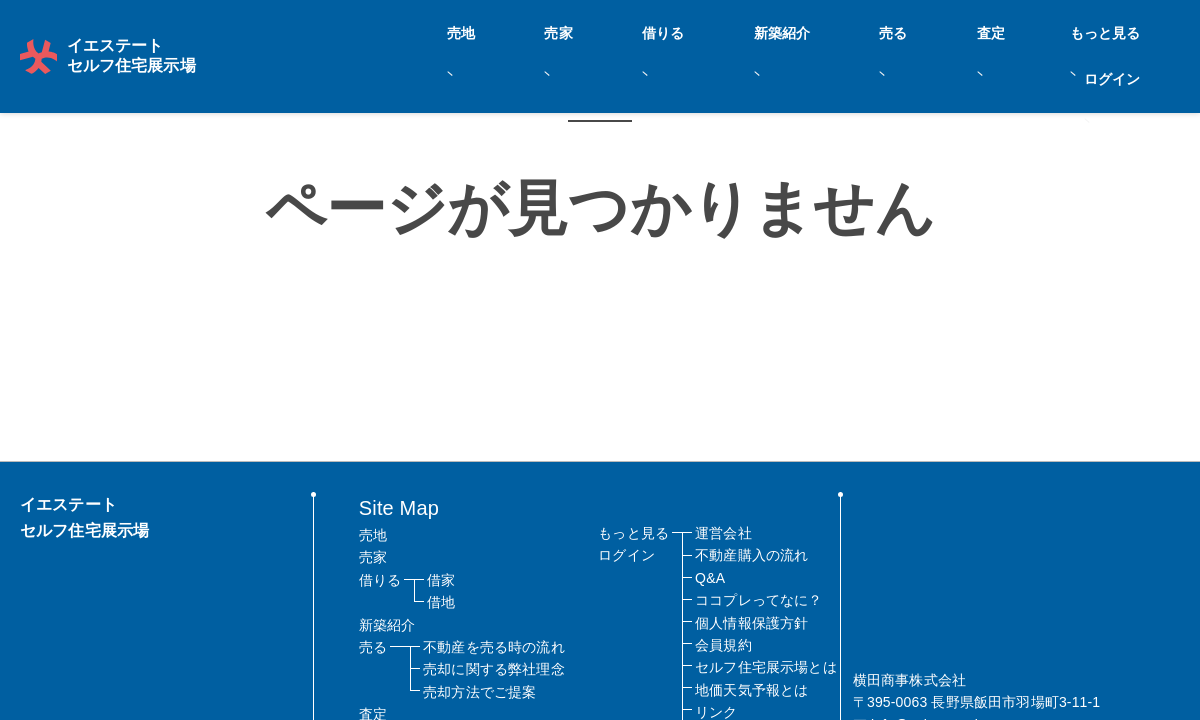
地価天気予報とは (751, 690)
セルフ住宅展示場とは (766, 667)
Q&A (710, 578)
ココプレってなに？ (758, 600)
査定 (960, 31)
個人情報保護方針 (751, 623)
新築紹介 (822, 31)
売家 (670, 31)
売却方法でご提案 (479, 692)
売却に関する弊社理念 (494, 669)
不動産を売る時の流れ (494, 647)
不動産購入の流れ (751, 555)
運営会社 (723, 533)
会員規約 (723, 645)
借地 (441, 602)
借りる (739, 31)
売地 (608, 31)
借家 (441, 580)
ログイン (1135, 31)
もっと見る (1038, 31)
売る (898, 31)
